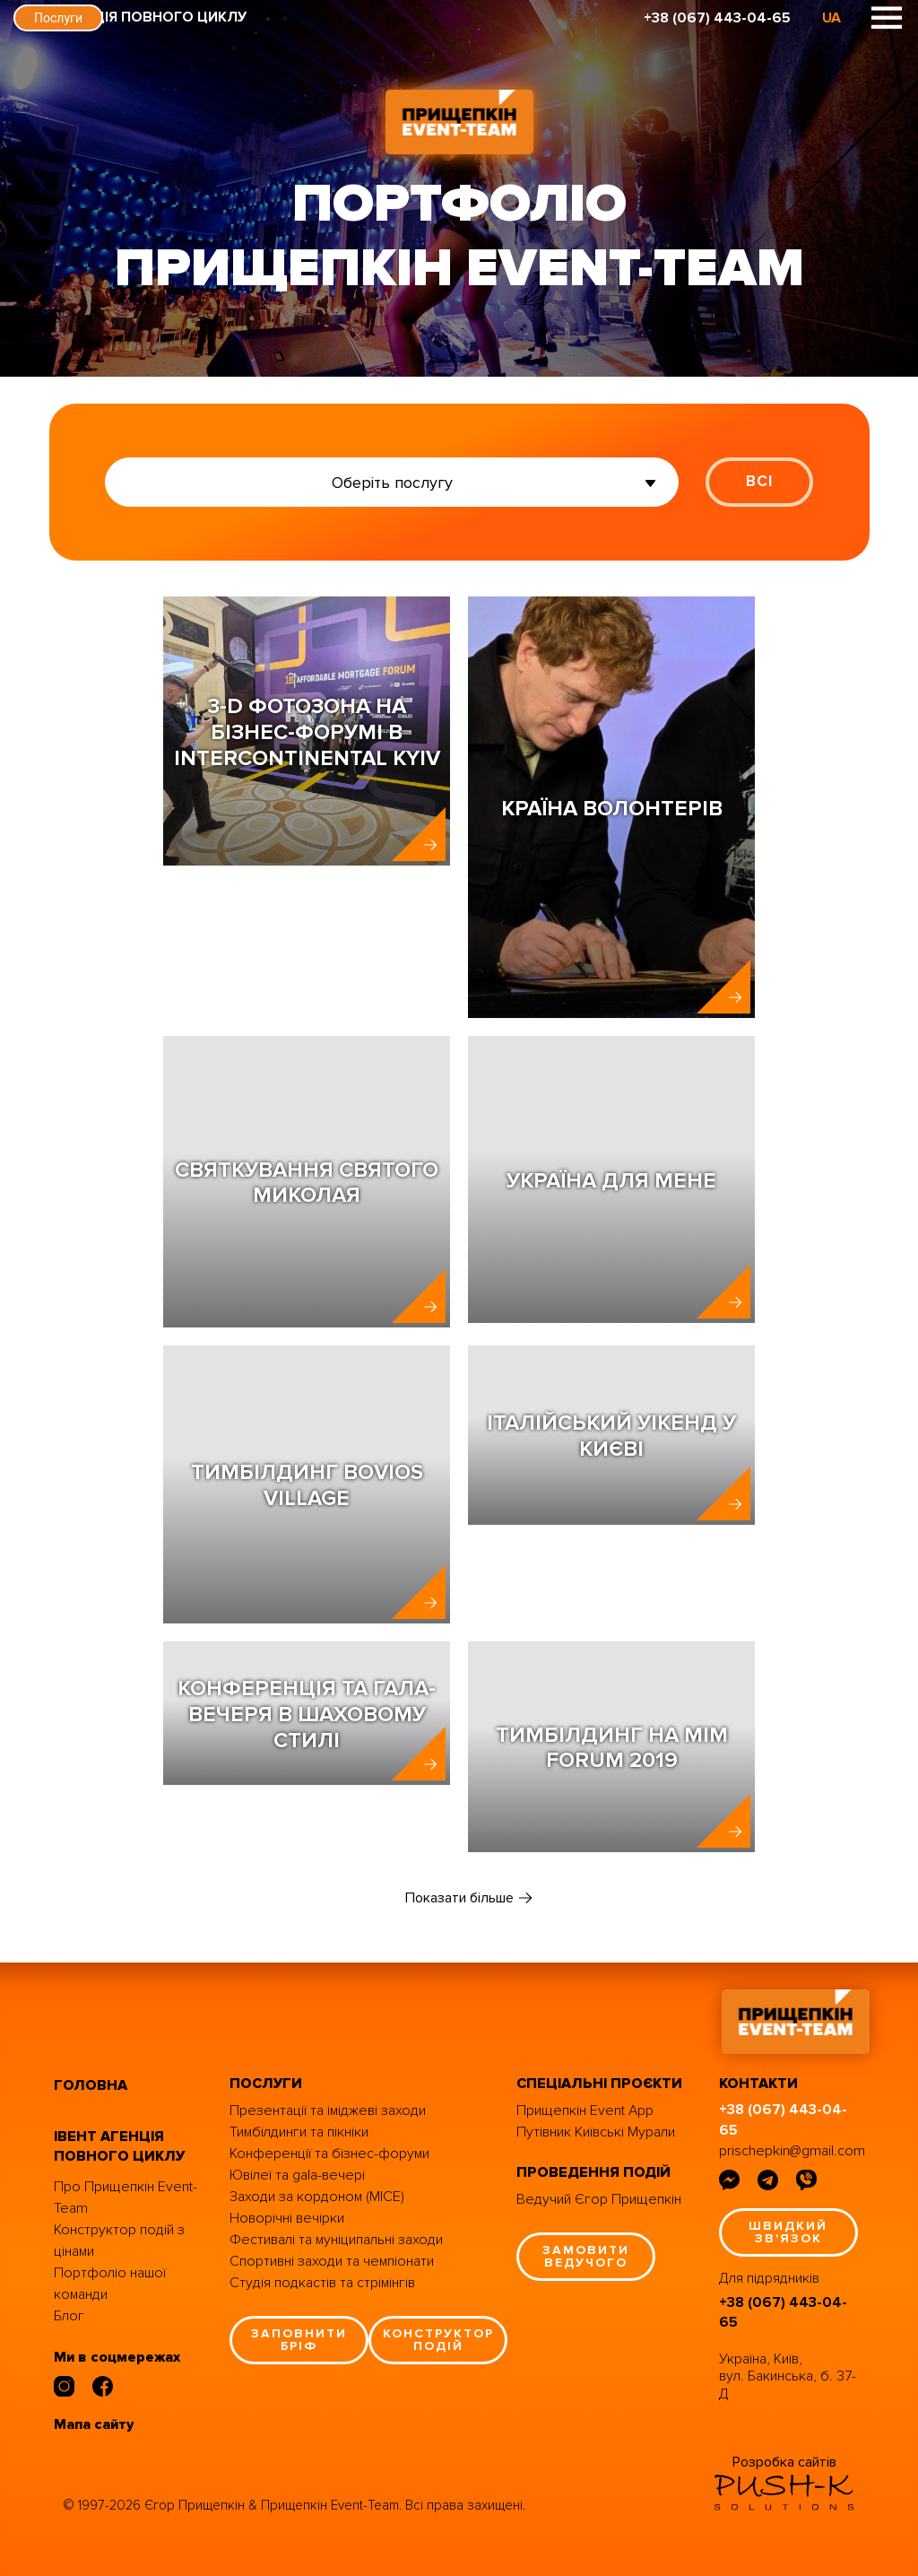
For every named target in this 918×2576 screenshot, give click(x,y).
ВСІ (759, 481)
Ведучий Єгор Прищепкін (598, 2199)
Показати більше (459, 1898)
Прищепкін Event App (585, 2110)
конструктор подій (438, 2340)
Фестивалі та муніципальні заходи (336, 2240)
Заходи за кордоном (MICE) (317, 2197)
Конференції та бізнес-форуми (329, 2154)
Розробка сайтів (784, 2462)
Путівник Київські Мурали (595, 2132)
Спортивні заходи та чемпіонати (332, 2261)
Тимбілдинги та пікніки (299, 2132)
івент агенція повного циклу (119, 2147)
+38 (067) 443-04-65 (717, 18)
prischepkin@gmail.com (792, 2151)
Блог (69, 2316)
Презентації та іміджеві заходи (328, 2110)
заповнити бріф (299, 2340)
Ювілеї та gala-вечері (297, 2175)
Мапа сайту (94, 2424)
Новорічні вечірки (287, 2218)
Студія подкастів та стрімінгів (322, 2283)
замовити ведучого (585, 2256)
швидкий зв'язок (788, 2232)
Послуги (58, 18)
